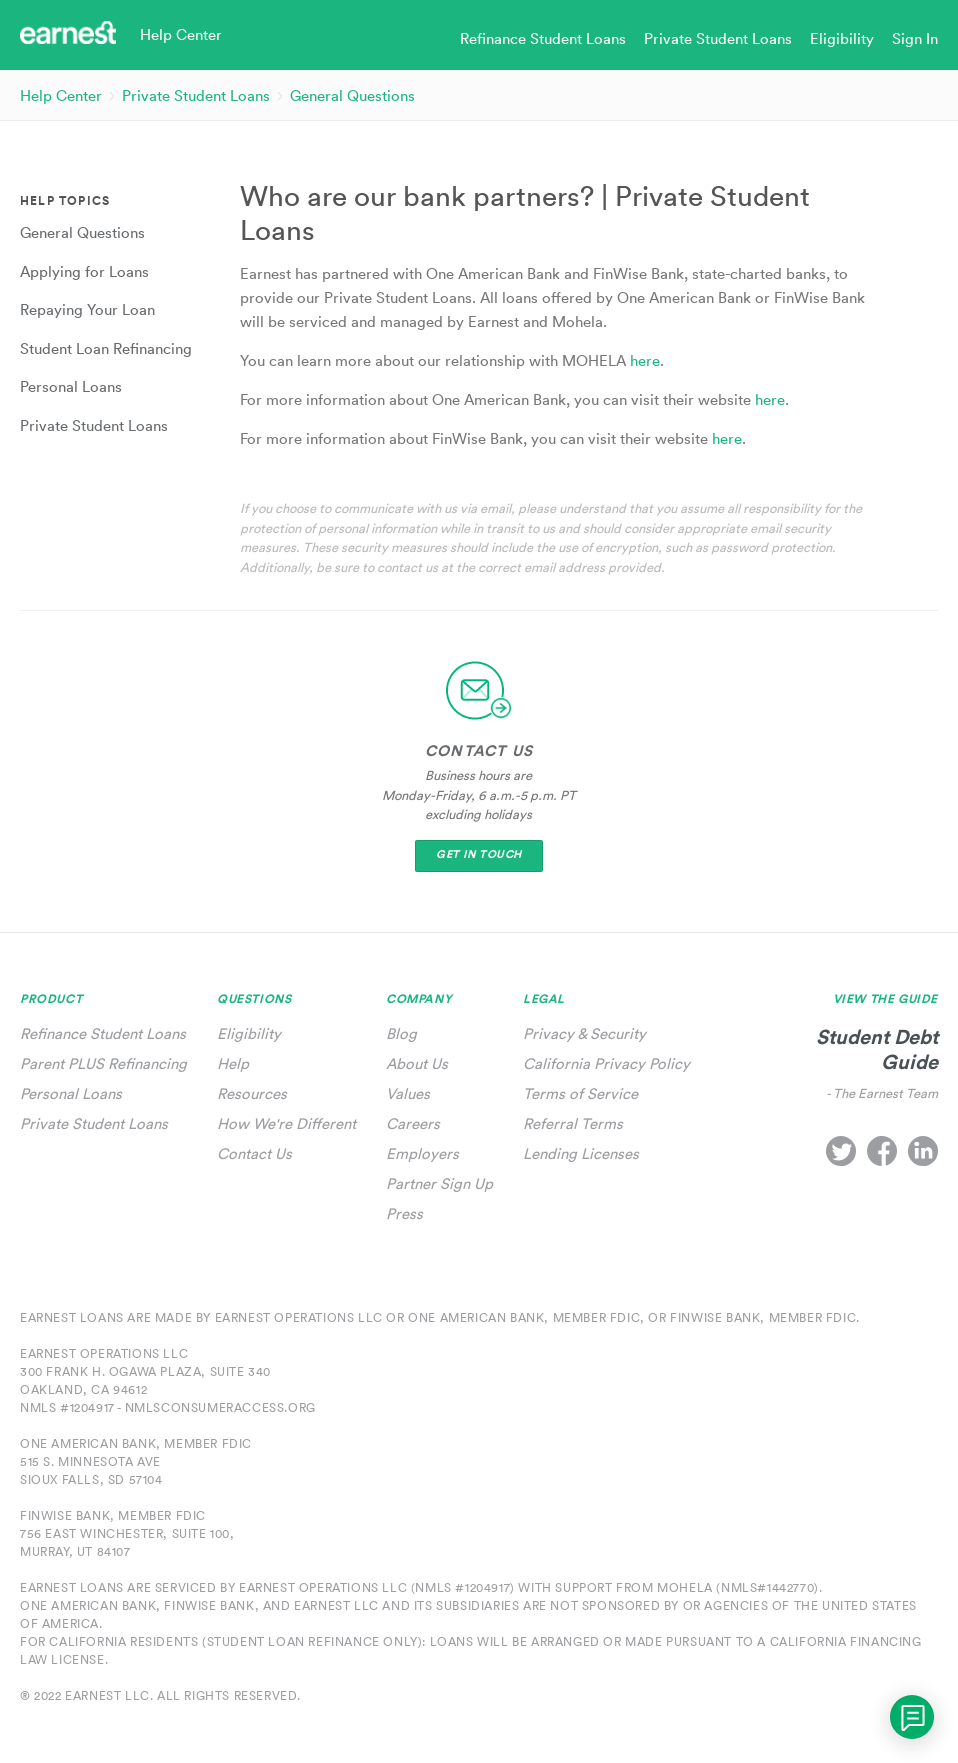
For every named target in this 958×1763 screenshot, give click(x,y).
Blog (401, 1033)
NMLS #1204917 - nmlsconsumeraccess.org (168, 1407)
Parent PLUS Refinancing (103, 1063)
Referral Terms (573, 1123)
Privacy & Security (584, 1033)
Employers (422, 1153)
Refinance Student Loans (103, 1033)
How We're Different (286, 1123)
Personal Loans (71, 1093)
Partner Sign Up (439, 1183)
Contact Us (254, 1153)
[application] (912, 1717)
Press (404, 1213)
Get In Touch (479, 854)
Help (233, 1063)
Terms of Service (580, 1093)
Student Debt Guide (877, 1049)
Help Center (61, 95)
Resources (252, 1093)
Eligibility (249, 1033)
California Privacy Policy (606, 1063)
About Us (417, 1063)
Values (408, 1093)
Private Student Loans (196, 95)
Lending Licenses (581, 1153)
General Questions (352, 95)
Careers (413, 1123)
